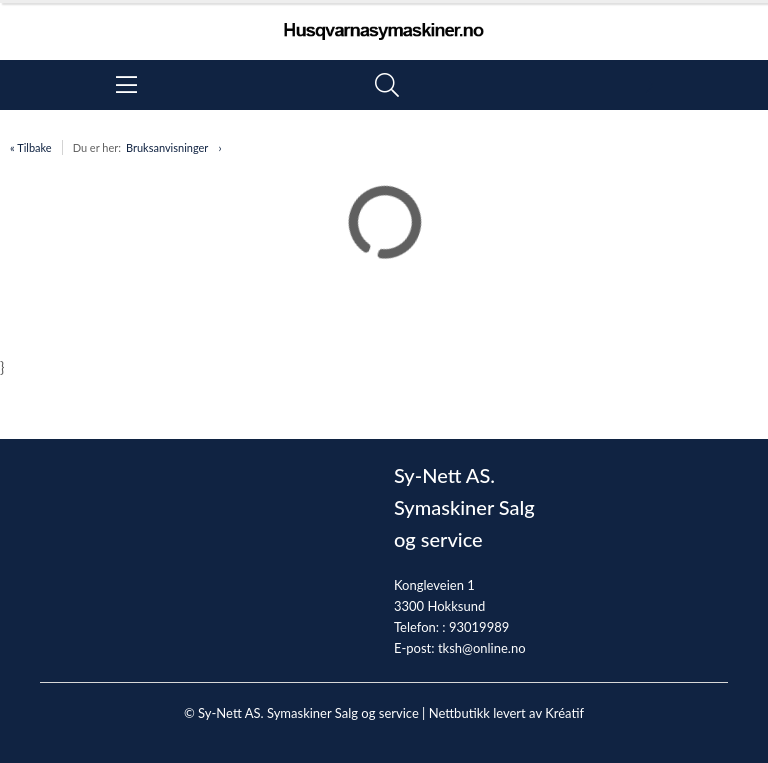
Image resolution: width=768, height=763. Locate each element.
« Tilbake (31, 147)
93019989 (479, 627)
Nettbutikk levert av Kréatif (506, 713)
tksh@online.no (482, 648)
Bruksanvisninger (167, 147)
